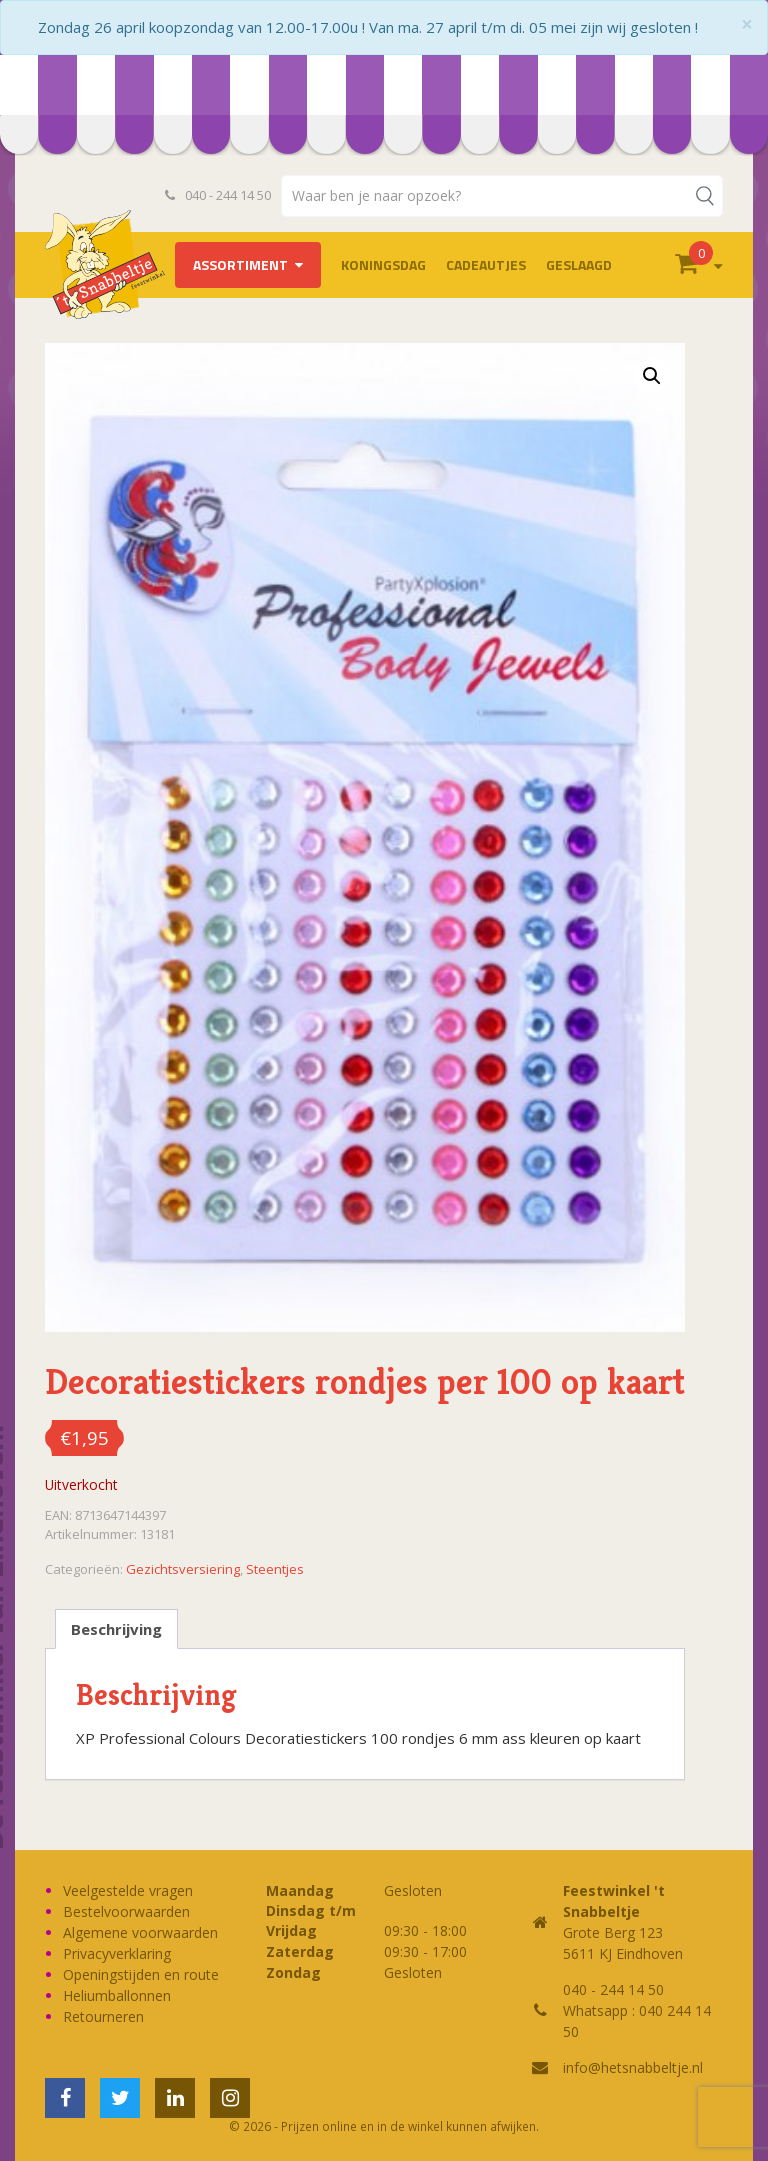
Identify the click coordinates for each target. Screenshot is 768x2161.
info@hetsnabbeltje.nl (633, 2067)
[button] (652, 376)
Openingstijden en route (141, 1974)
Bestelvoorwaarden (126, 1911)
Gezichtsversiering (183, 1569)
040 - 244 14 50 (218, 195)
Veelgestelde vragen (128, 1890)
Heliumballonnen (117, 1995)
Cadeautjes (486, 264)
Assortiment (240, 264)
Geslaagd (579, 264)
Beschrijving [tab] (116, 1629)
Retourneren (103, 2016)
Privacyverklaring (117, 1953)
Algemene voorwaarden (140, 1932)
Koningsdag (383, 264)
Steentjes (275, 1569)
